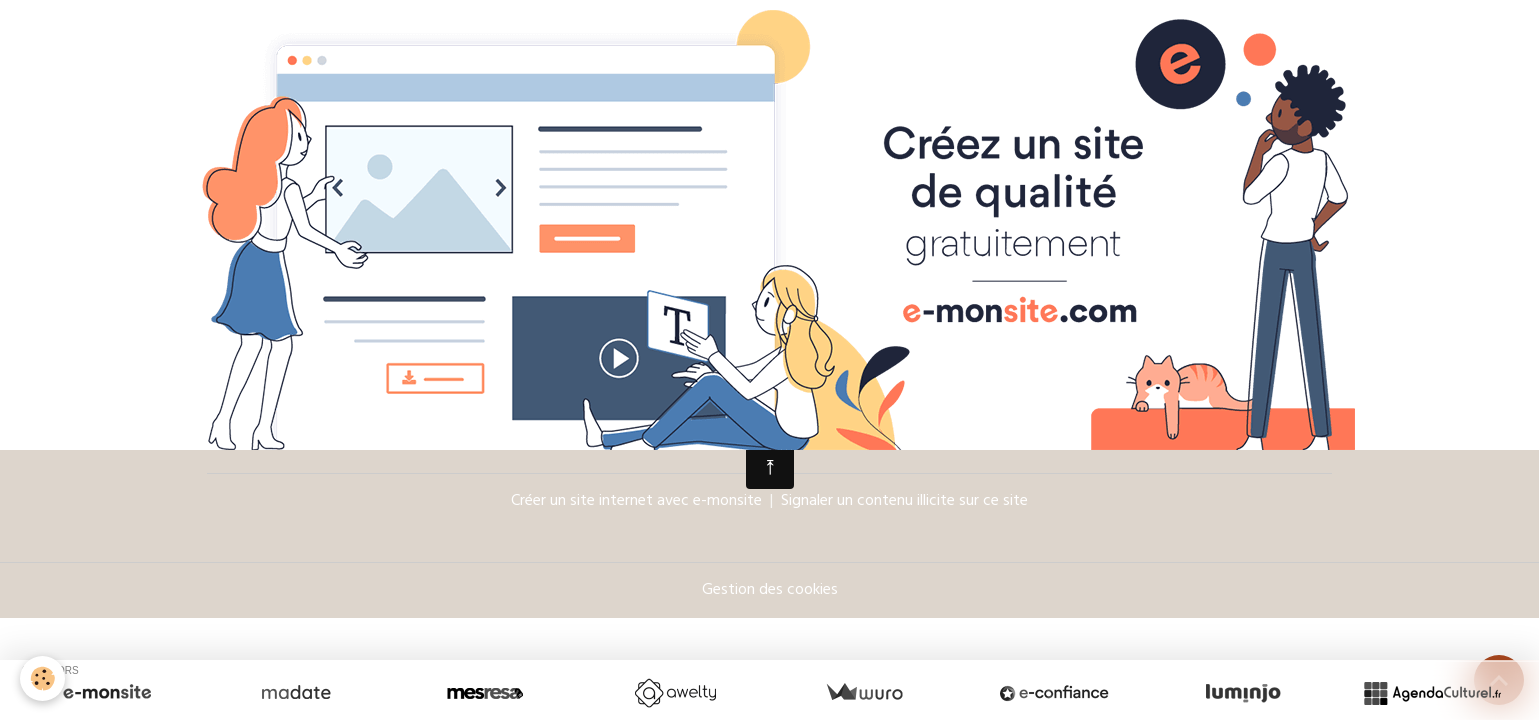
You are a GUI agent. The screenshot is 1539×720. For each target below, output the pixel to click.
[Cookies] (42, 678)
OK (1291, 398)
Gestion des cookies (770, 591)
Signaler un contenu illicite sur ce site (904, 502)
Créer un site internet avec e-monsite (636, 502)
